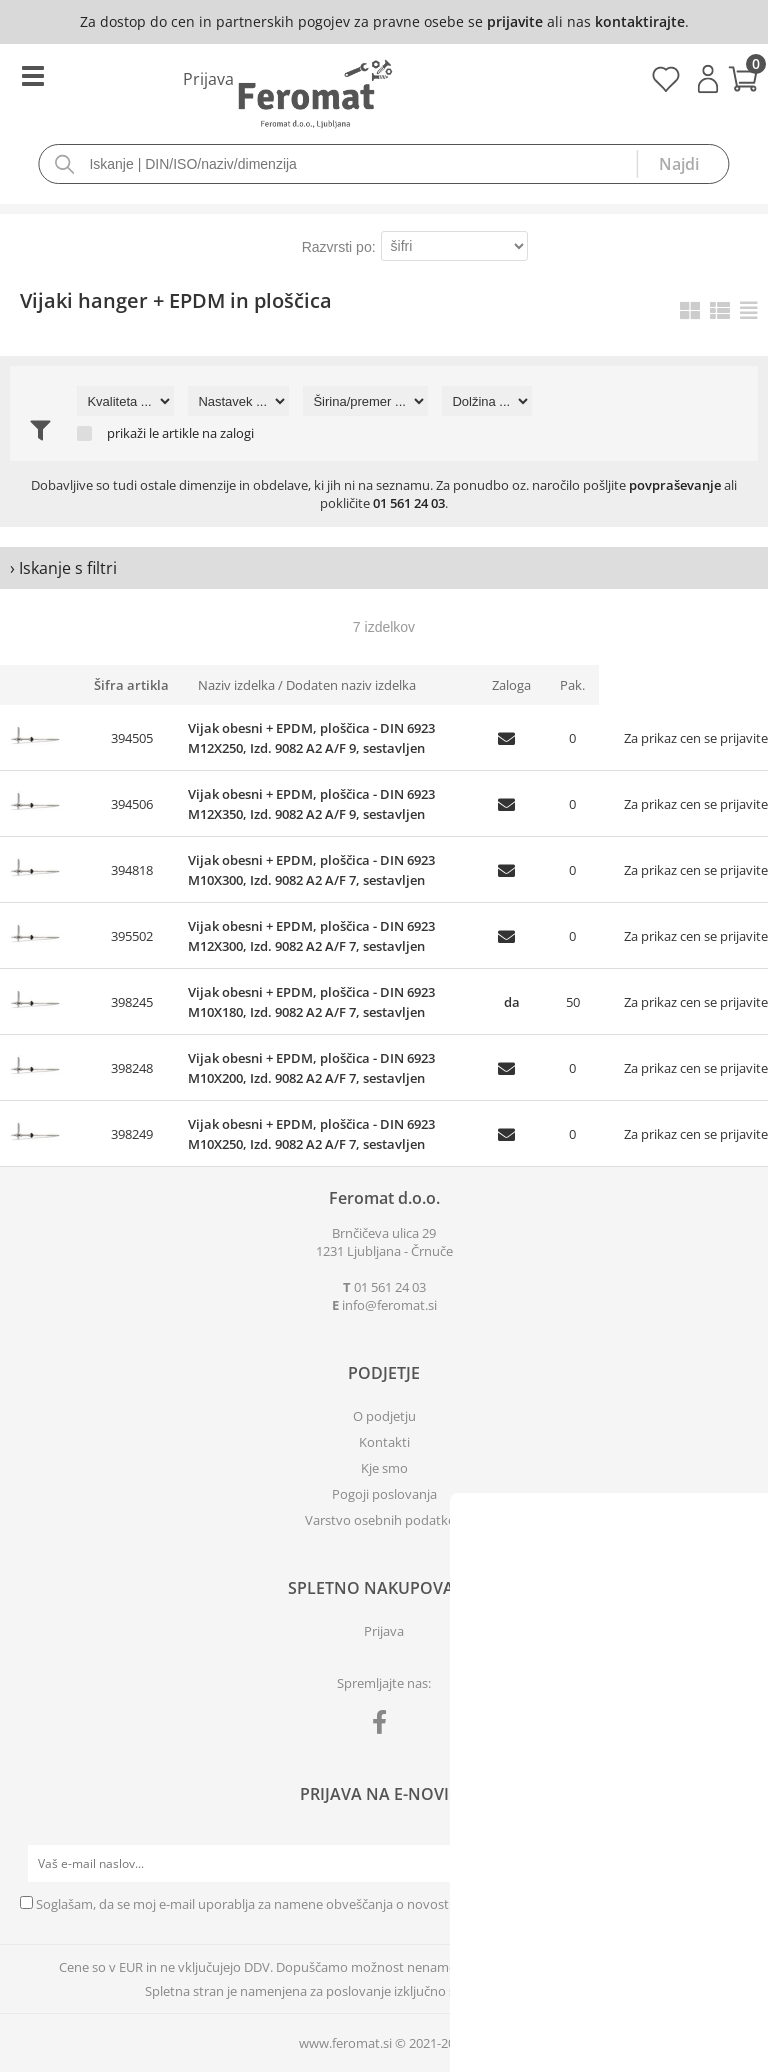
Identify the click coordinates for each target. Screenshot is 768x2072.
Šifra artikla (131, 685)
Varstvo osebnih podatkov (384, 1520)
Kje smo (384, 1468)
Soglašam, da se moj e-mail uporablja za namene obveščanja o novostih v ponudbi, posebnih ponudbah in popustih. (381, 1904)
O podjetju (384, 1416)
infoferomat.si (389, 1305)
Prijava (708, 79)
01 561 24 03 (409, 503)
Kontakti (384, 1442)
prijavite (515, 21)
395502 (132, 936)
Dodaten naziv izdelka (351, 685)
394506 (132, 804)
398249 (132, 1134)
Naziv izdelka (236, 685)
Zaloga (511, 685)
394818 (132, 870)
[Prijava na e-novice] (729, 1864)
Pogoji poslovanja (384, 1494)
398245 (132, 1002)
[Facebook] (384, 1726)
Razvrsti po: (339, 247)
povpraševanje (675, 485)
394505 (132, 738)
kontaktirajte (640, 21)
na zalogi (228, 433)
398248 (132, 1068)
